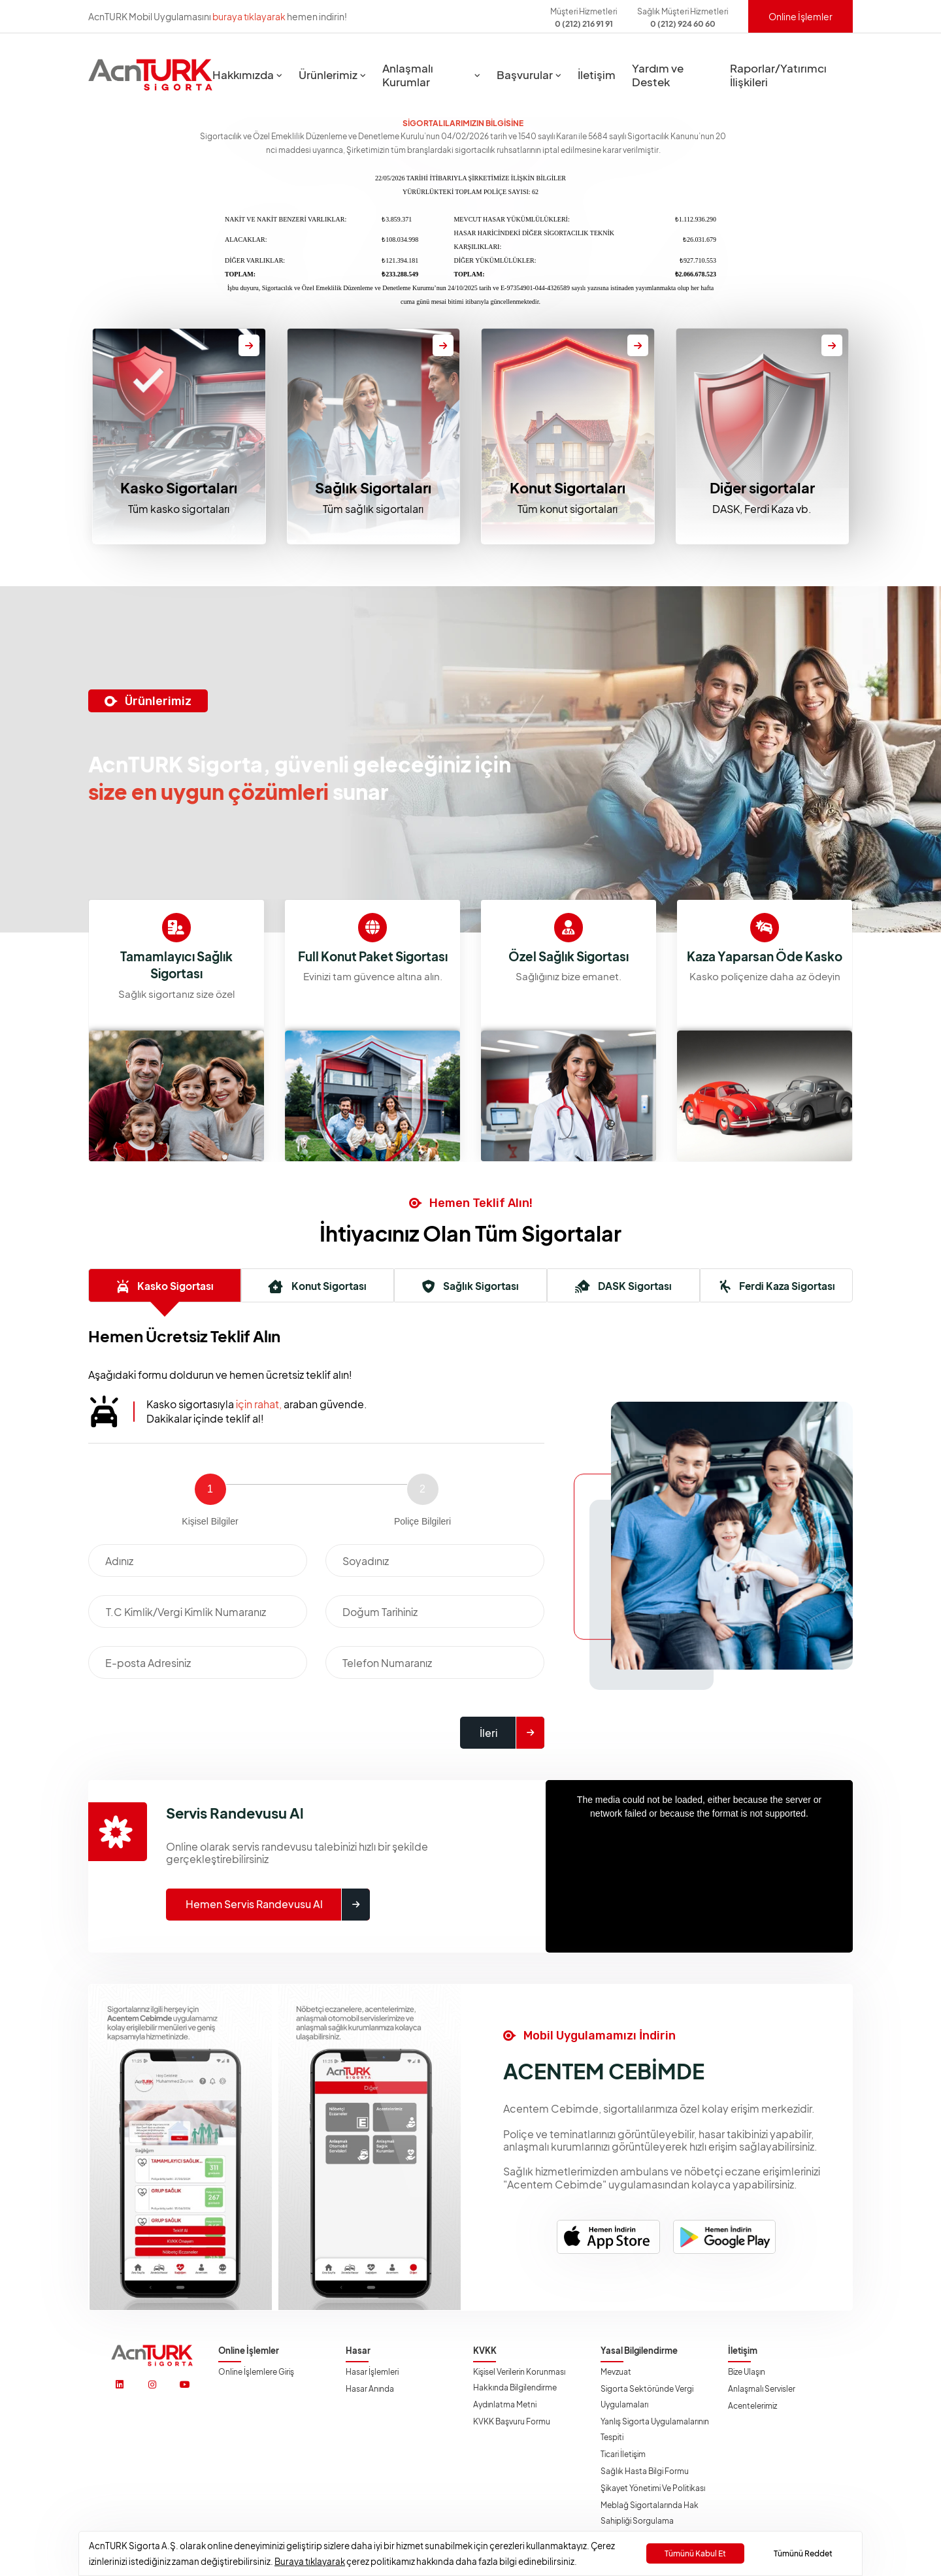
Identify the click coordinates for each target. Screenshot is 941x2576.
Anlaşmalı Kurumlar (407, 75)
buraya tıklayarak (249, 16)
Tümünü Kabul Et (695, 2553)
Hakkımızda (243, 75)
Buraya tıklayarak (309, 2561)
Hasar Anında (370, 2389)
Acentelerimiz (752, 2406)
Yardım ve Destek (658, 75)
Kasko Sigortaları (178, 487)
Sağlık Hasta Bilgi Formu (645, 2471)
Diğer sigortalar (762, 487)
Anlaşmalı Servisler (761, 2389)
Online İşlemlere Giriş (256, 2372)
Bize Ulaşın (746, 2372)
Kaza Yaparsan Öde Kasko (177, 967)
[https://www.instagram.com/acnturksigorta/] (152, 2384)
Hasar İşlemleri (372, 2372)
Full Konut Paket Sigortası (569, 959)
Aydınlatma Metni (505, 2404)
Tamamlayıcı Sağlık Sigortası (372, 967)
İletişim (597, 75)
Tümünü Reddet (803, 2553)
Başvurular (525, 75)
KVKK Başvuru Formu (511, 2421)
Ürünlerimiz (328, 75)
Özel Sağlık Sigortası (765, 959)
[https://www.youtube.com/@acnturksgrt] (185, 2384)
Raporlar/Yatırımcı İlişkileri (778, 75)
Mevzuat (616, 2372)
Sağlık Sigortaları (373, 487)
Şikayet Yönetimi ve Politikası (653, 2488)
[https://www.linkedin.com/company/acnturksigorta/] (120, 2384)
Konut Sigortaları (567, 487)
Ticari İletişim (623, 2454)
